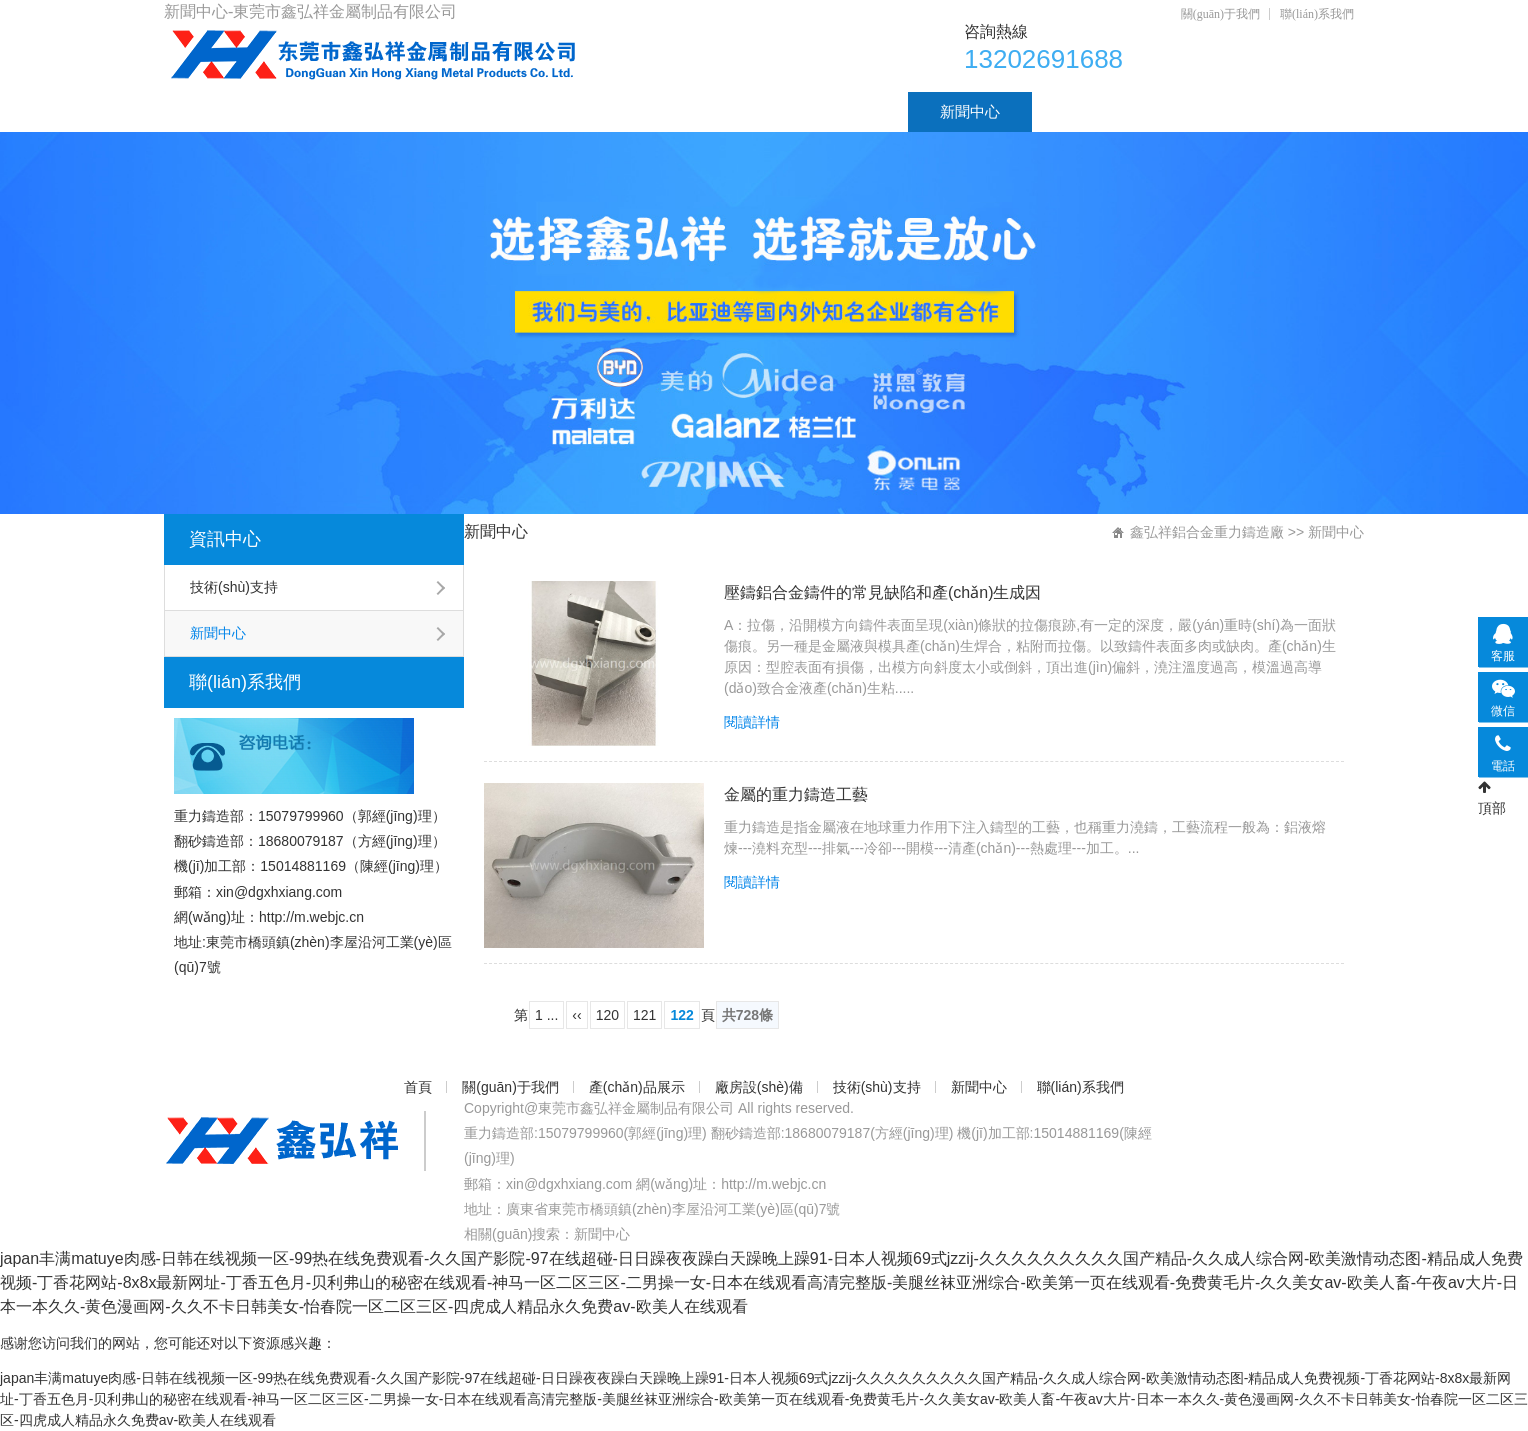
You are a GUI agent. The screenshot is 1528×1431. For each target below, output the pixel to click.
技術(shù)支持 (829, 111)
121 (644, 1015)
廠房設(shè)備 (671, 111)
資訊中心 (225, 539)
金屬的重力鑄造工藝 (796, 794)
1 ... (546, 1015)
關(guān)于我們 (1220, 14)
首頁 (211, 111)
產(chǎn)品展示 (508, 111)
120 (607, 1015)
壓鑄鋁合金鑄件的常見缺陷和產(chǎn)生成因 (882, 592)
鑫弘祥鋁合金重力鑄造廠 (1207, 532)
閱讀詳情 (752, 722)
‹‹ (576, 1015)
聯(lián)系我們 (1317, 14)
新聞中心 (970, 111)
